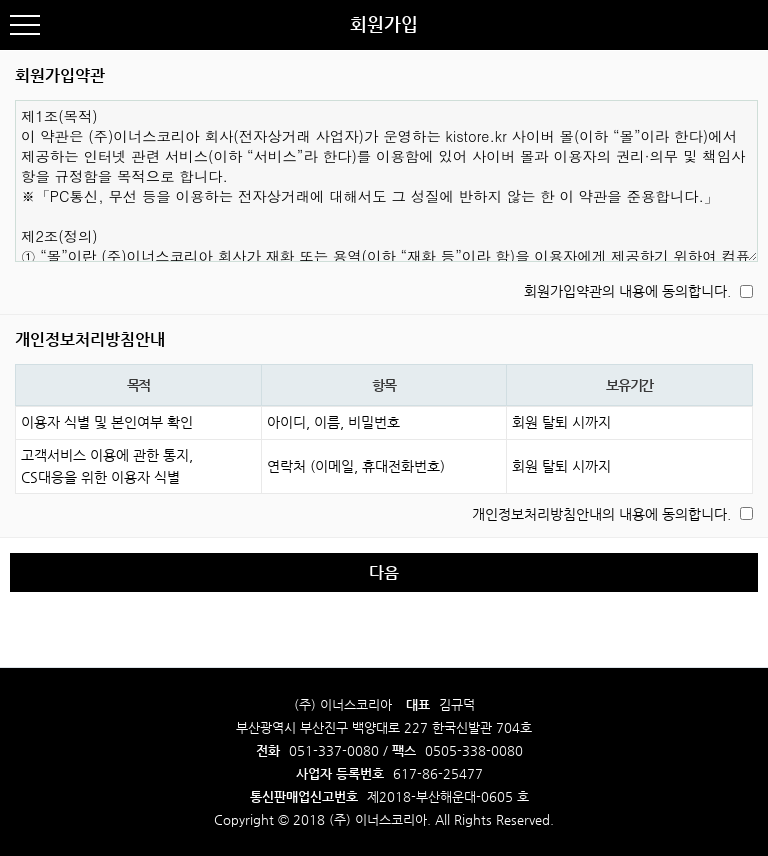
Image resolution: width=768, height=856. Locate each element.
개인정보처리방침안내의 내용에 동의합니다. (601, 514)
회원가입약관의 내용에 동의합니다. (627, 291)
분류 (25, 25)
